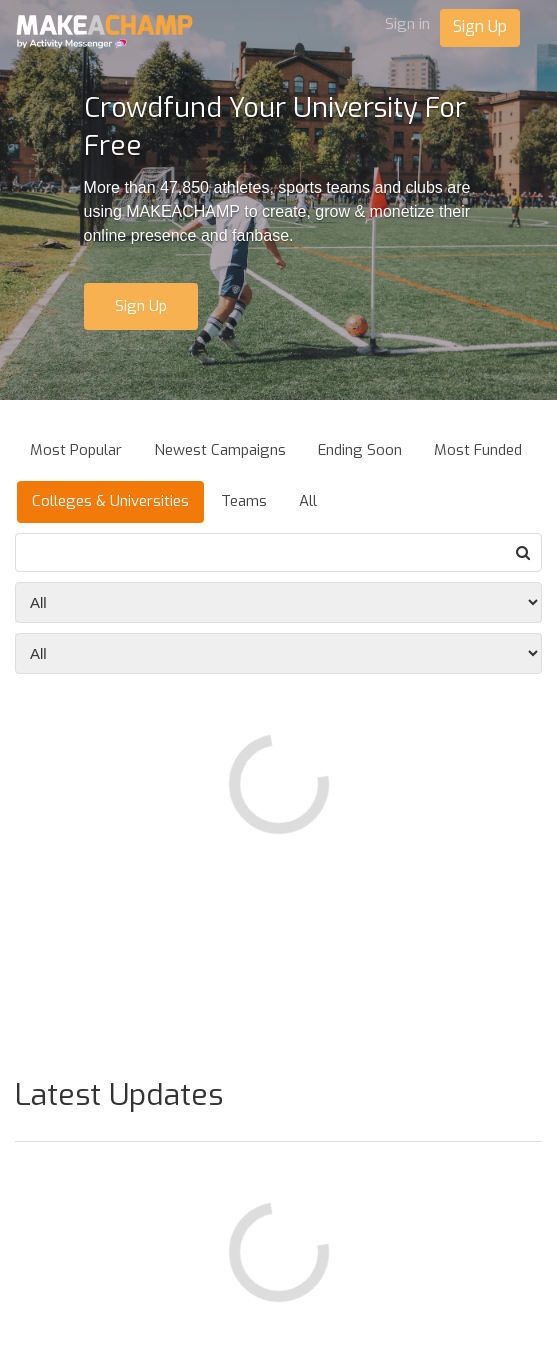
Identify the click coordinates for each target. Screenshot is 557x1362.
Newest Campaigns (220, 450)
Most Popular (76, 450)
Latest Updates (119, 1095)
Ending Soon (360, 450)
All (308, 501)
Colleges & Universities (110, 501)
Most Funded (478, 450)
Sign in (407, 24)
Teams (244, 501)
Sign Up (480, 26)
